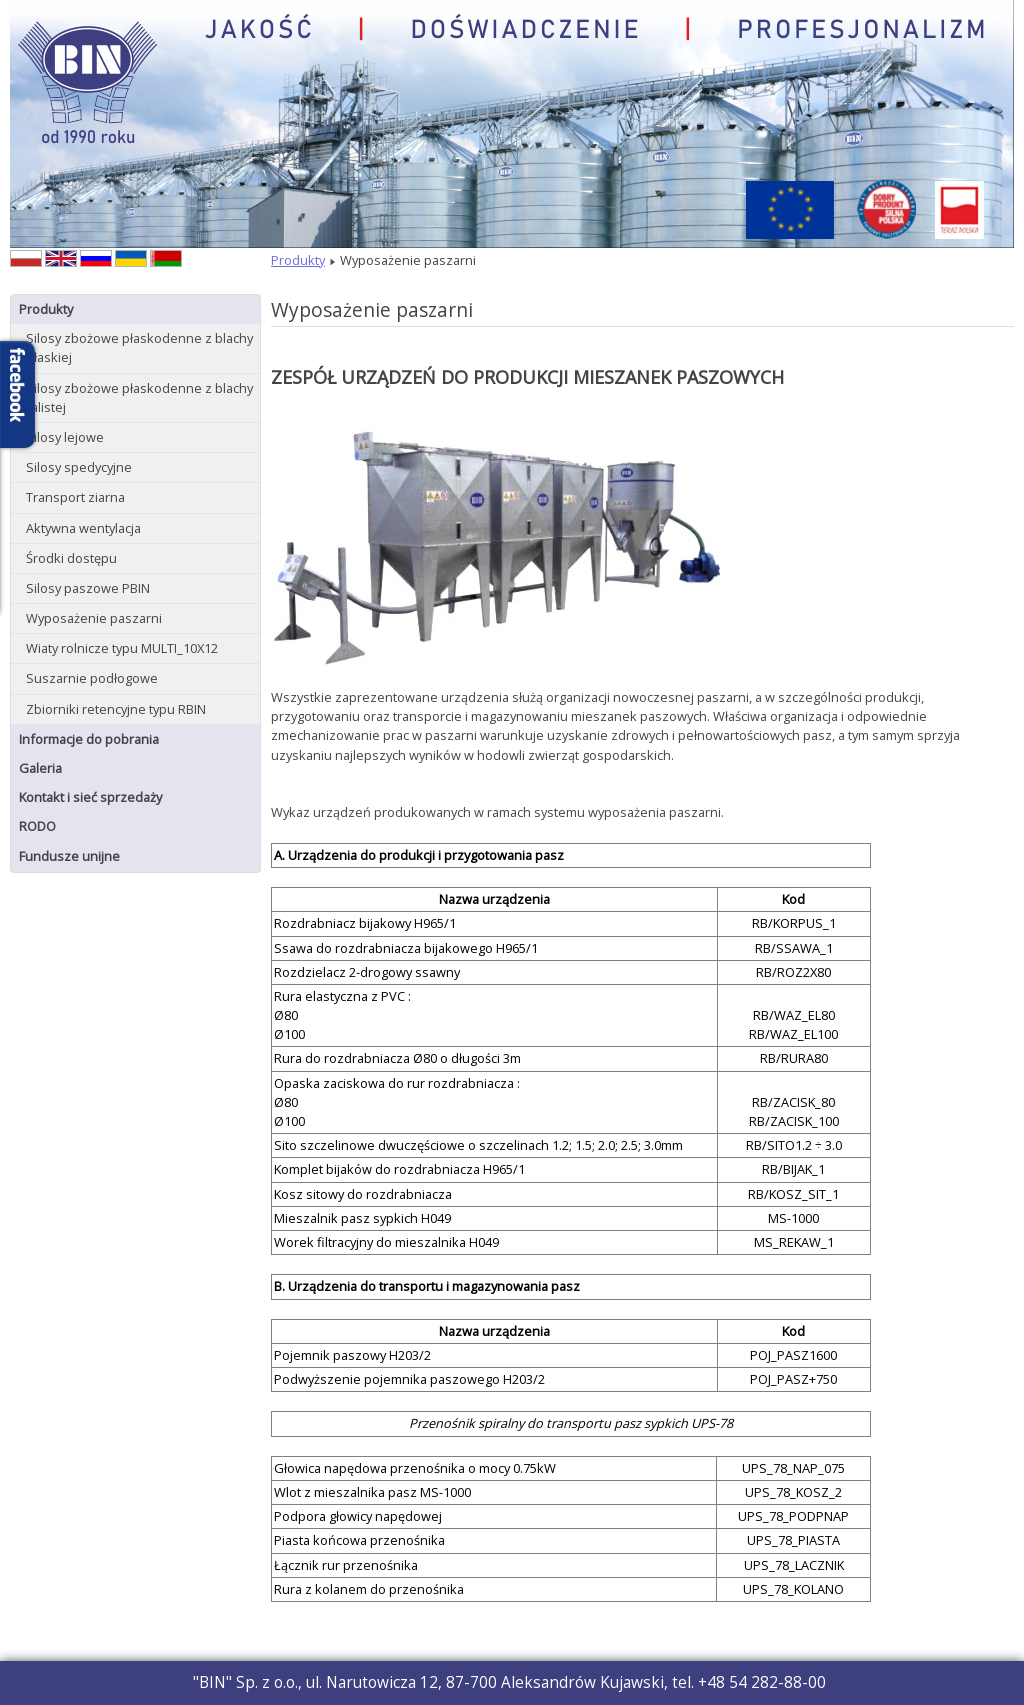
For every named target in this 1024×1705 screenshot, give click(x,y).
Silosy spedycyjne (79, 467)
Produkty (46, 309)
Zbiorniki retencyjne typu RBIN (116, 709)
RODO (37, 826)
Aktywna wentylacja (83, 528)
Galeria (40, 768)
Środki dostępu (71, 558)
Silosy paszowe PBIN (88, 588)
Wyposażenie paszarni (94, 618)
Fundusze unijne (69, 856)
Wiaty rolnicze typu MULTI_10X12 (122, 648)
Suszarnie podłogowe (92, 678)
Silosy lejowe (65, 437)
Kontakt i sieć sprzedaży (90, 797)
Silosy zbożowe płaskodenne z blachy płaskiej (139, 347)
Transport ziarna (75, 497)
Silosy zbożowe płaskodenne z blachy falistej (139, 397)
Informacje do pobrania (89, 739)
